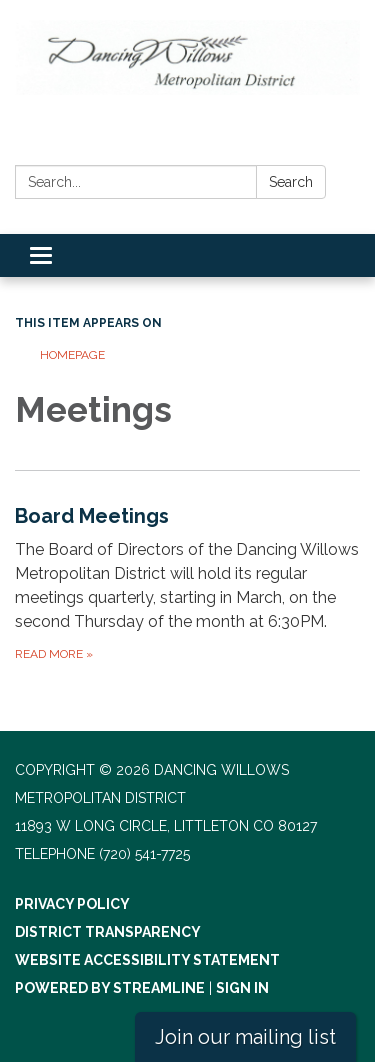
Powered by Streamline (110, 988)
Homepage (72, 355)
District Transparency (108, 932)
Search (291, 182)
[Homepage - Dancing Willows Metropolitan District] (187, 57)
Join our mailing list (245, 1037)
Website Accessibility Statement (147, 960)
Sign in (242, 988)
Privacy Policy (72, 904)
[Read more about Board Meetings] (187, 582)
